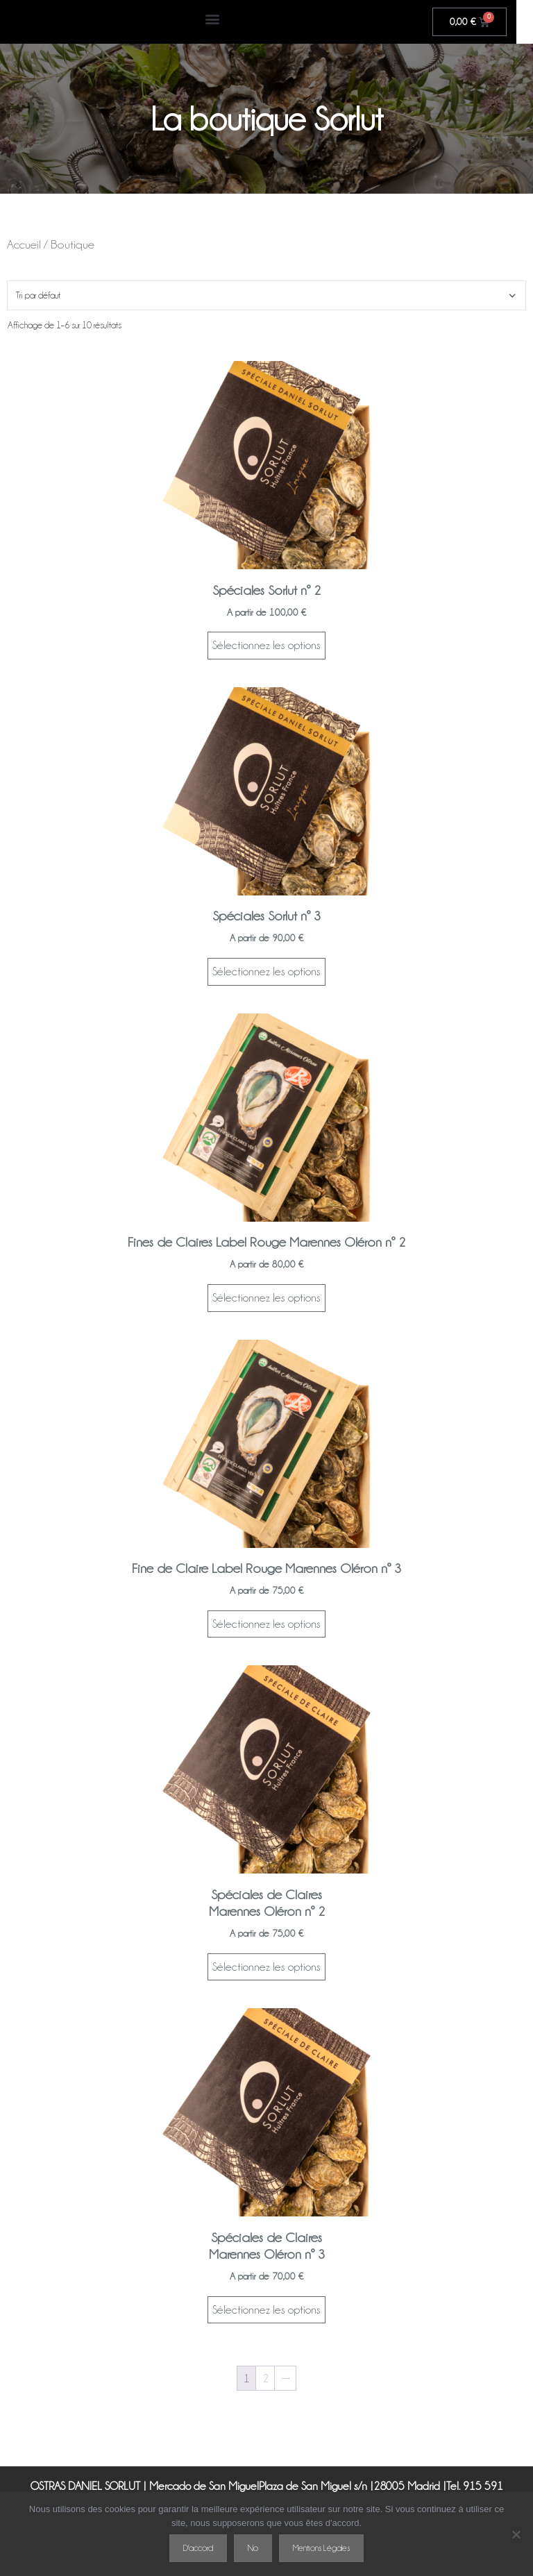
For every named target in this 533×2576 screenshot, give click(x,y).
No (253, 2547)
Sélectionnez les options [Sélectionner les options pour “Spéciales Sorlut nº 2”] (266, 645)
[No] (516, 2534)
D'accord (198, 2547)
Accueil (24, 244)
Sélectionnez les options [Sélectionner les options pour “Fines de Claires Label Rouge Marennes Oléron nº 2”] (266, 1298)
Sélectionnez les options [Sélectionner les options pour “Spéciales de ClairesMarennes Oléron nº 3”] (266, 2310)
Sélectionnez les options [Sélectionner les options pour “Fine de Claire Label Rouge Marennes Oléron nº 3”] (266, 1624)
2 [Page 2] (265, 2378)
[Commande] (266, 295)
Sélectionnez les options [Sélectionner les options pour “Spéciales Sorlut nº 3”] (266, 971)
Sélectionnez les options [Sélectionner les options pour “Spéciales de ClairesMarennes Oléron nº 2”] (266, 1967)
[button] (219, 18)
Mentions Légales (321, 2547)
